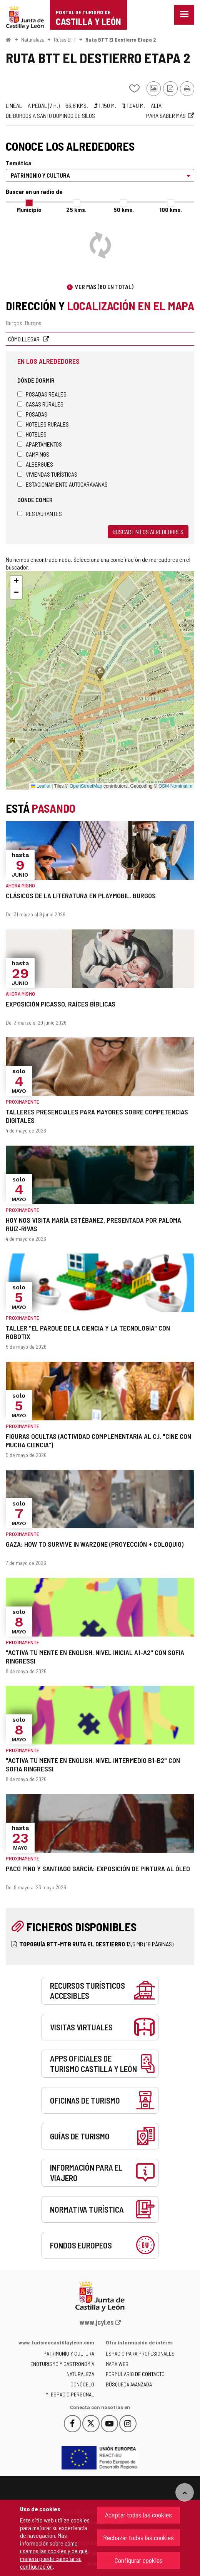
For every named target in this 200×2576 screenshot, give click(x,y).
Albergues (35, 464)
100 (171, 209)
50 (123, 209)
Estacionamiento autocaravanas (62, 484)
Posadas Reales (42, 394)
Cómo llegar (24, 339)
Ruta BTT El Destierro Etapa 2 (120, 39)
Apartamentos (39, 444)
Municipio (29, 209)
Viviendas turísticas (47, 474)
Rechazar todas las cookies (138, 2537)
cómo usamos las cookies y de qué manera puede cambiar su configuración (54, 2554)
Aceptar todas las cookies (138, 2514)
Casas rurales (40, 404)
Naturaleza (33, 39)
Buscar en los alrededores (148, 531)
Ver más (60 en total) (104, 286)
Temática (19, 162)
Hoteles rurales (43, 424)
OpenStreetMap (86, 786)
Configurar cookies (139, 2560)
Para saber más (166, 115)
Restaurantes (39, 513)
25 (76, 209)
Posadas (32, 414)
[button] (16, 581)
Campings (33, 454)
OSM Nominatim (175, 786)
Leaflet (40, 786)
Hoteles (32, 434)
